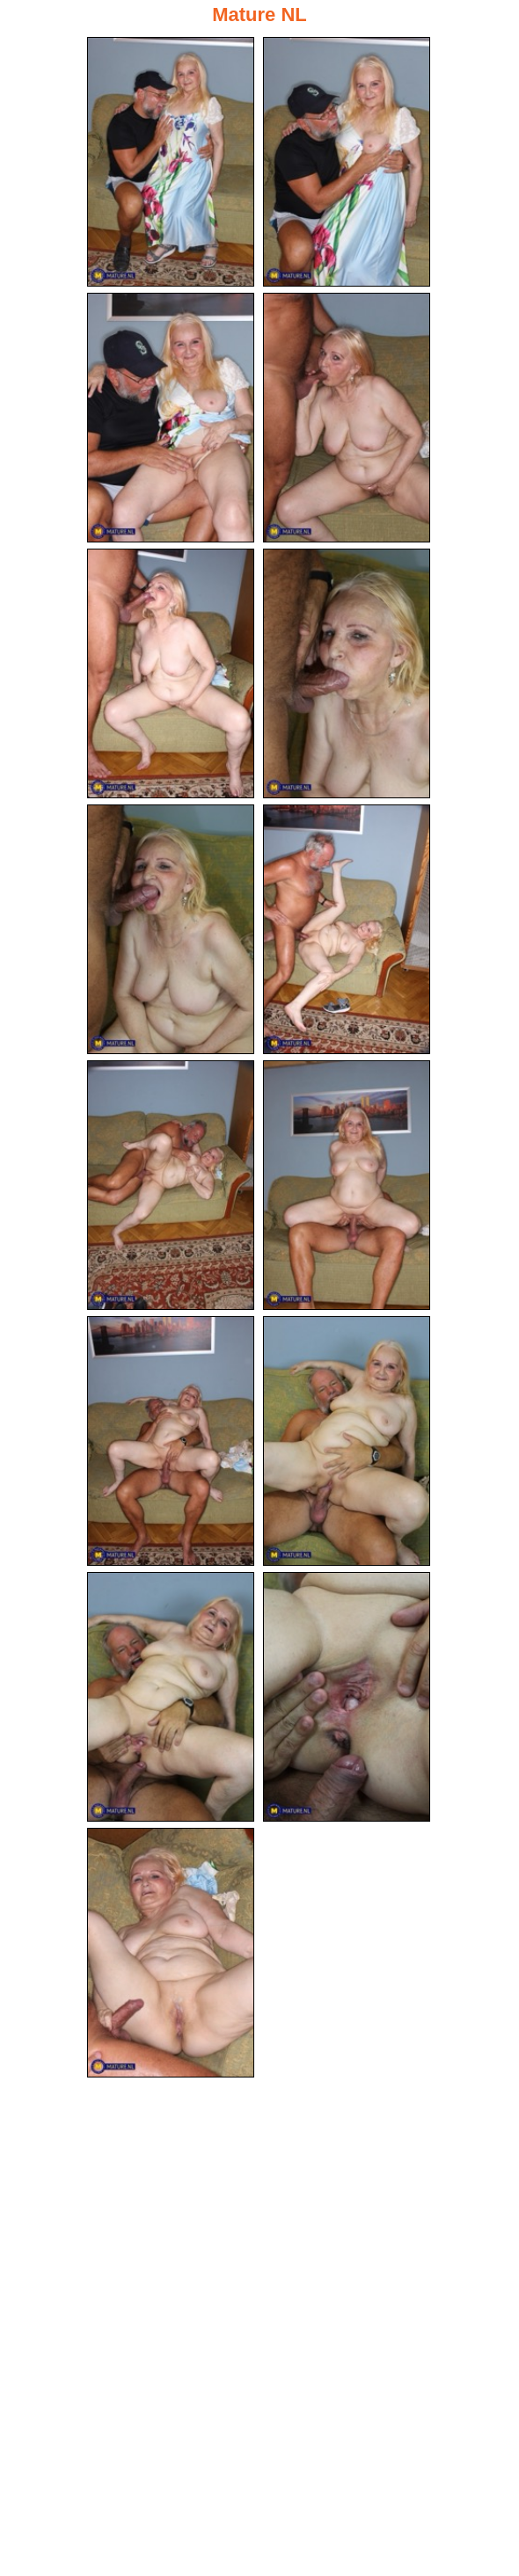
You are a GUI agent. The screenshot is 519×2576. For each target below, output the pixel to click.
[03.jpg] (170, 417)
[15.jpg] (170, 1953)
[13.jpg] (170, 1697)
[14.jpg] (346, 1697)
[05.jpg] (170, 673)
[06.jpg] (346, 673)
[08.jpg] (346, 929)
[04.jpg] (346, 417)
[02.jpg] (346, 162)
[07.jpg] (170, 929)
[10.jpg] (346, 1185)
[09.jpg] (170, 1185)
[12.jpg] (346, 1441)
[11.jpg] (170, 1441)
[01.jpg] (170, 162)
